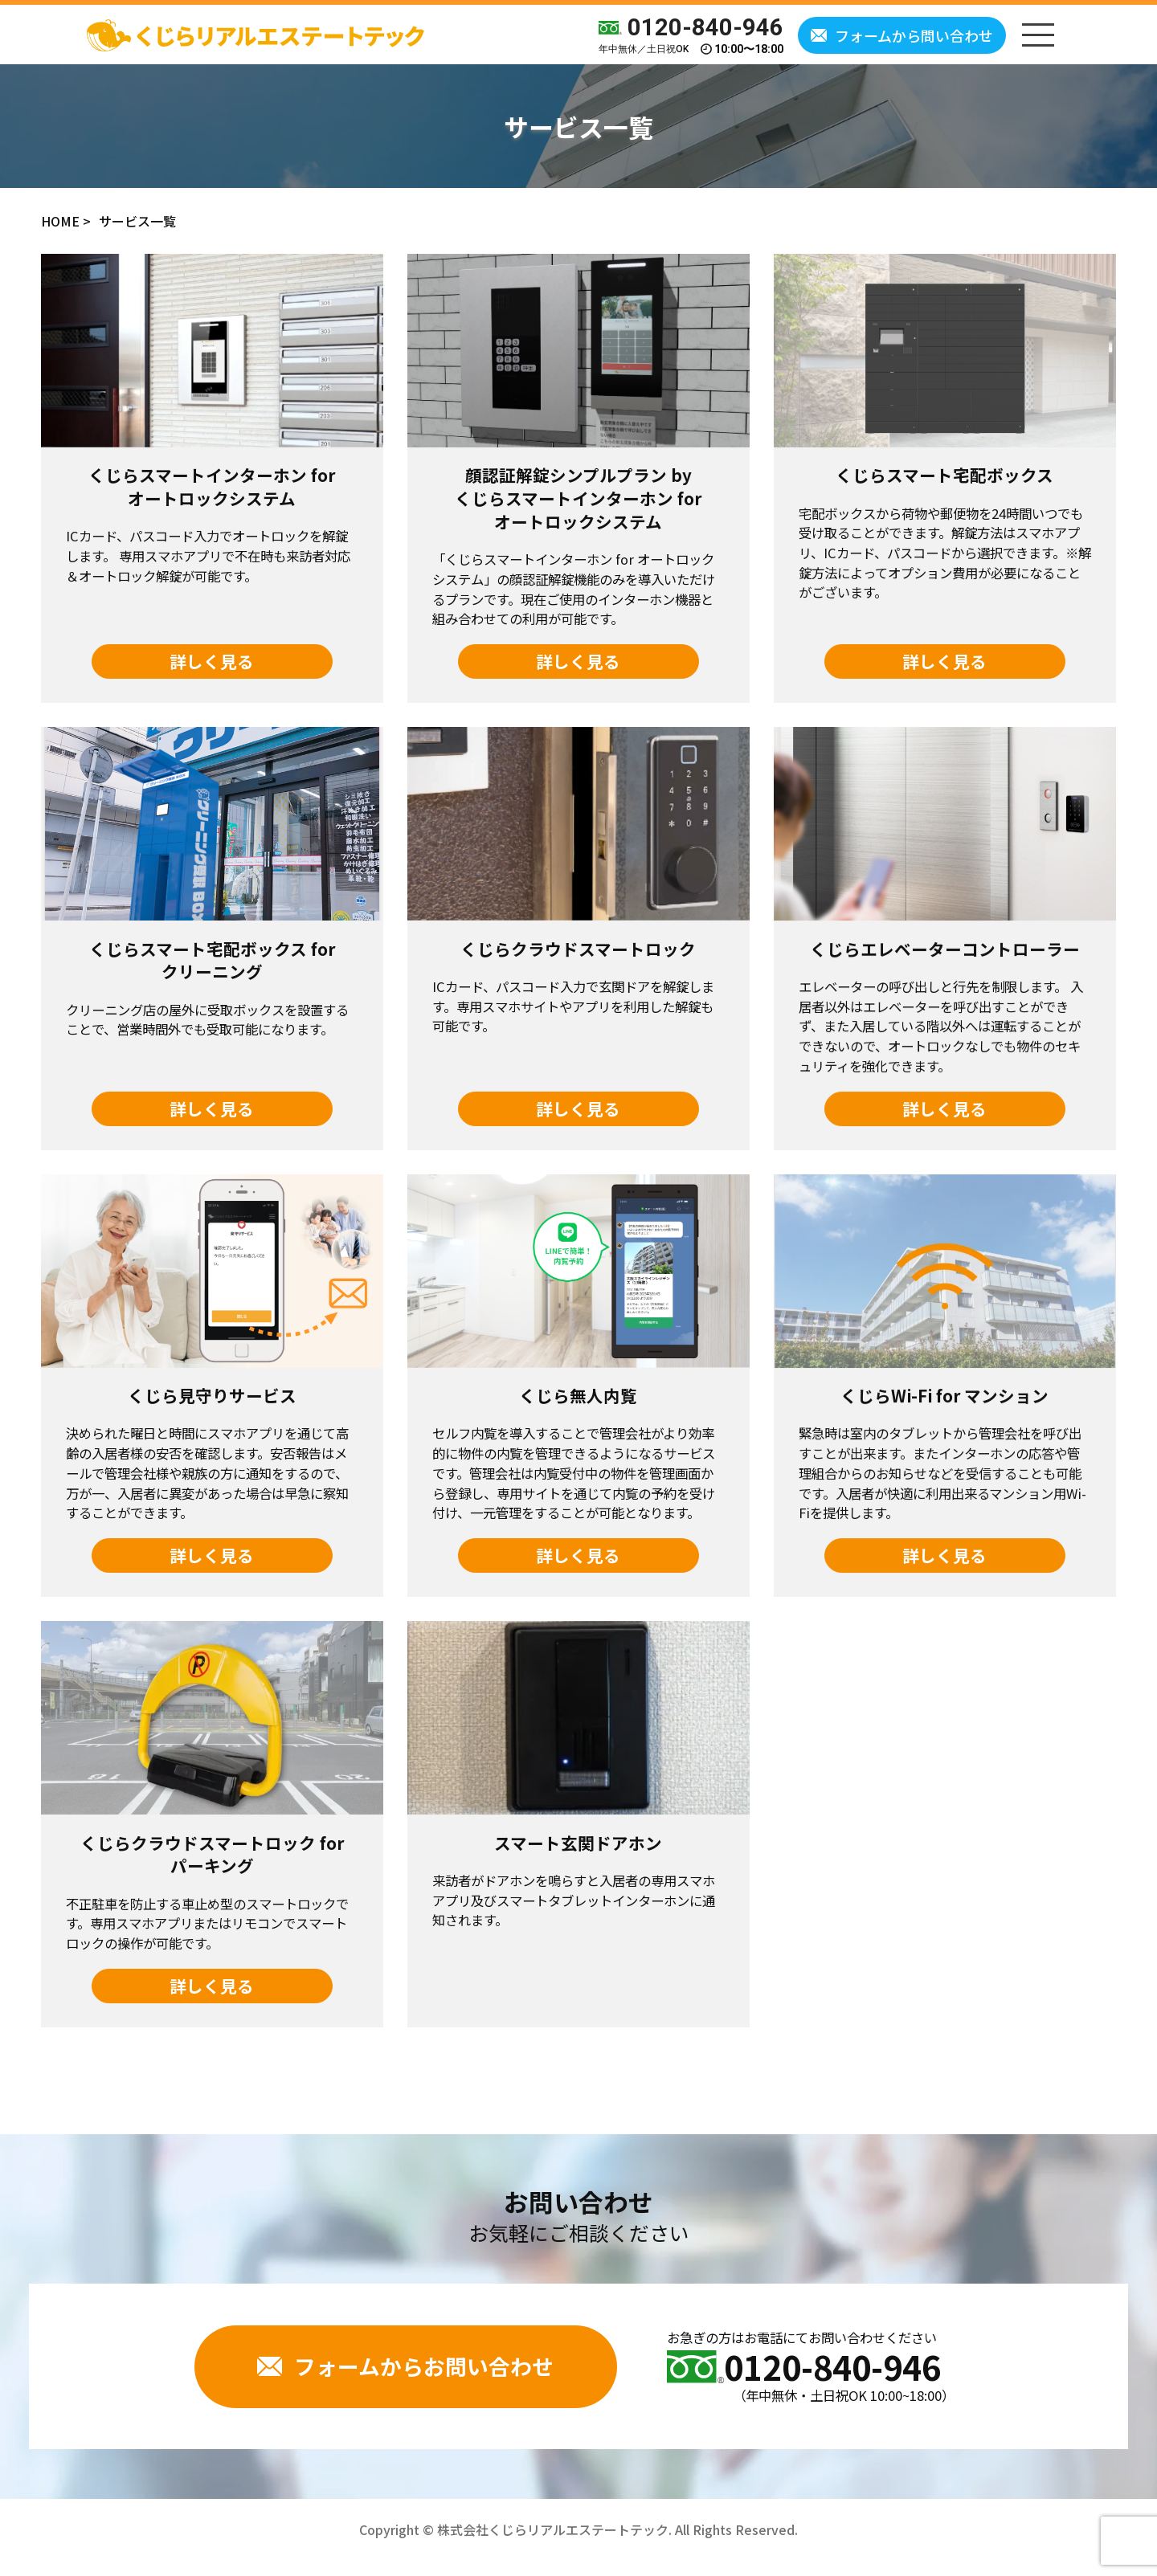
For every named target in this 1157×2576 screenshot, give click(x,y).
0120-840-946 (691, 27)
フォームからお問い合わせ (405, 2366)
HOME (60, 221)
